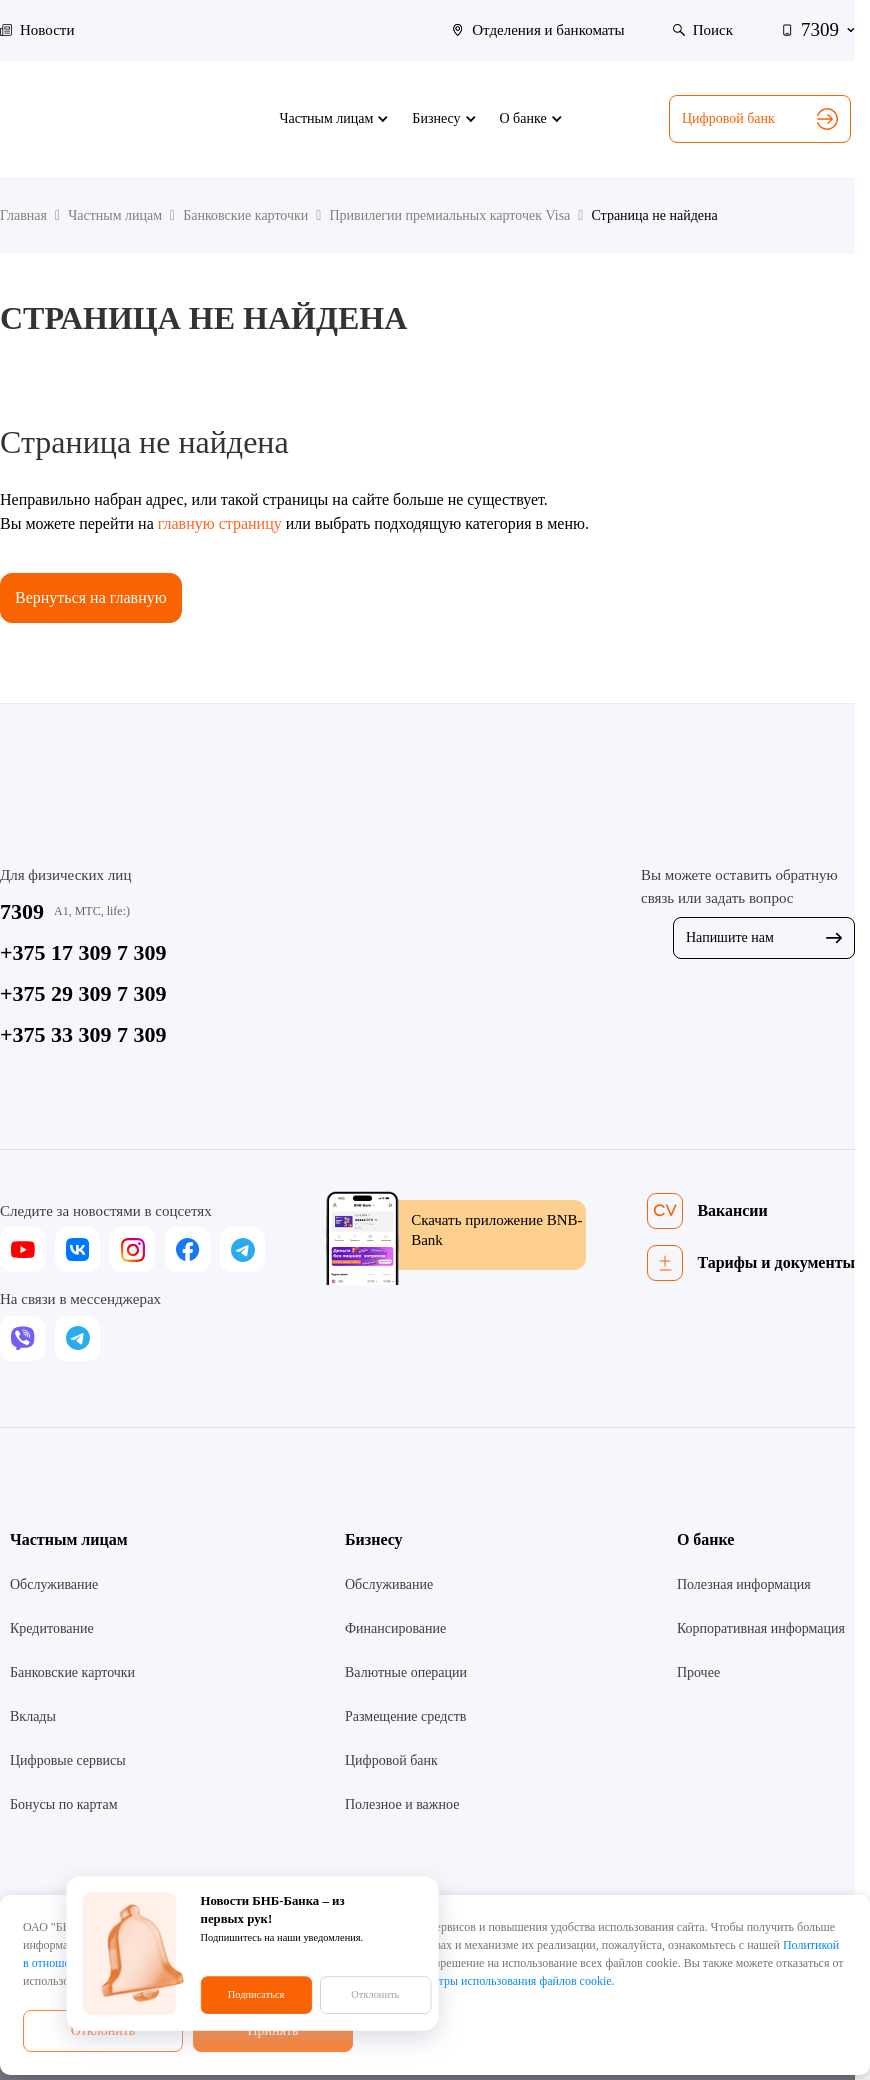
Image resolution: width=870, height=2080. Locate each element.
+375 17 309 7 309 (83, 952)
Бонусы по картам (64, 1804)
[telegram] (242, 1249)
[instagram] (132, 1249)
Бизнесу (374, 1539)
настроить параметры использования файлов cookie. (481, 1981)
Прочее (698, 1672)
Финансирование (395, 1628)
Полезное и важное (402, 1804)
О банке (706, 1539)
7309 (22, 911)
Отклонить (103, 2030)
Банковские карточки (72, 1672)
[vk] (77, 1249)
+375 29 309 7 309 (83, 993)
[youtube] (22, 1249)
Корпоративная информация (761, 1628)
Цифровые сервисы (68, 1760)
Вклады (33, 1716)
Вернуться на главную (91, 597)
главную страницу (220, 523)
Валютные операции (406, 1672)
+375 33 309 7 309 (83, 1034)
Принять (272, 2030)
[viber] (22, 1338)
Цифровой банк (760, 119)
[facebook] (187, 1249)
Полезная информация (744, 1584)
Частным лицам (69, 1539)
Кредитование (52, 1628)
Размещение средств (405, 1716)
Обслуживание (54, 1584)
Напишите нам (764, 938)
